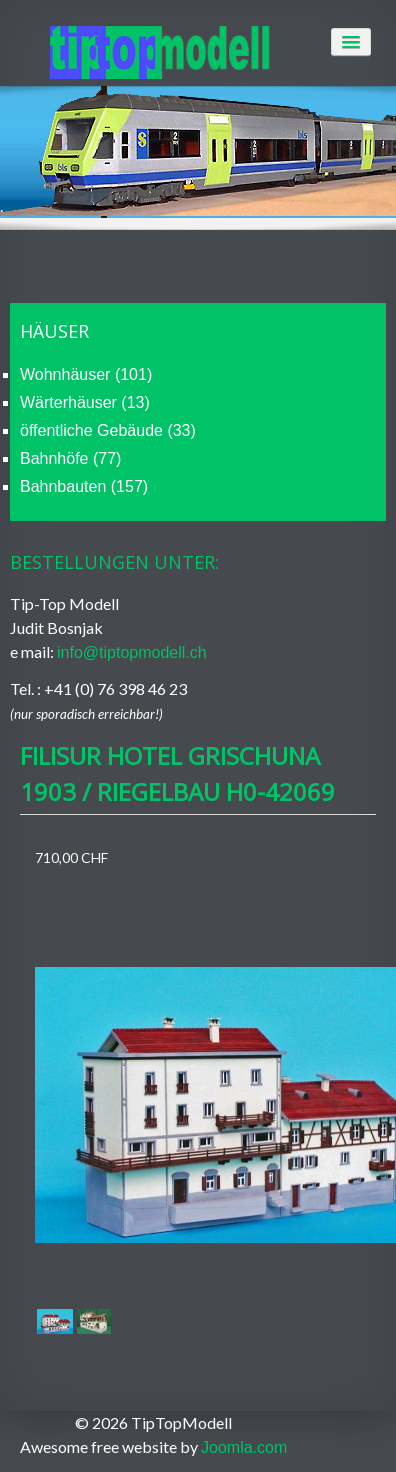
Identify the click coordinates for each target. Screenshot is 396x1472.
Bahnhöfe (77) (70, 458)
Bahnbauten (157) (84, 486)
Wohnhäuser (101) (86, 374)
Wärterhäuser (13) (85, 402)
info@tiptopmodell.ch (132, 652)
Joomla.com (244, 1447)
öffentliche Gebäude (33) (108, 430)
